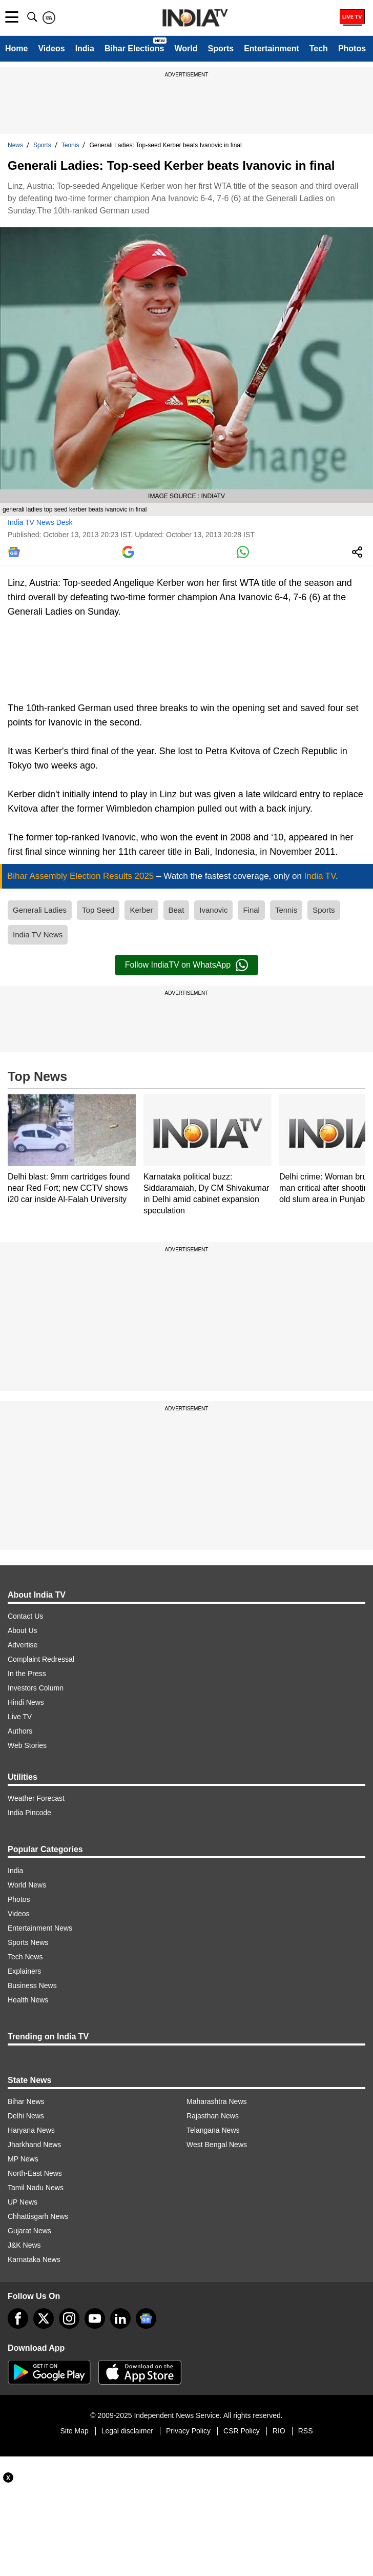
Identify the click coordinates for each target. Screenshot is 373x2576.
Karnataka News (34, 2259)
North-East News (35, 2173)
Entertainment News (40, 1928)
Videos (51, 48)
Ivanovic (213, 910)
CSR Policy (241, 2431)
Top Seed (98, 910)
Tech (318, 48)
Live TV (20, 1717)
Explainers (24, 1971)
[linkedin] (120, 2318)
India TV (320, 876)
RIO (279, 2431)
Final (251, 910)
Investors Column (36, 1688)
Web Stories (27, 1745)
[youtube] (95, 2318)
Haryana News (31, 2130)
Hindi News (26, 1702)
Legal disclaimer (127, 2431)
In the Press (27, 1673)
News (15, 145)
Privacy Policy (188, 2431)
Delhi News (26, 2116)
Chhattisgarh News (38, 2216)
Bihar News (26, 2101)
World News (27, 1885)
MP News (23, 2159)
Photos (352, 48)
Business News (32, 1985)
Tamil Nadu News (36, 2188)
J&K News (24, 2245)
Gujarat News (29, 2231)
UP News (22, 2202)
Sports (221, 48)
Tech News (25, 1957)
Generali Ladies (40, 910)
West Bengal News (216, 2144)
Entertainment (271, 48)
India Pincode (29, 1812)
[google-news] (146, 2318)
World (185, 48)
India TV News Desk (40, 522)
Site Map (74, 2431)
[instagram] (69, 2318)
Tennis (70, 145)
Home (16, 48)
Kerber (141, 910)
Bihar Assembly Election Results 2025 (81, 876)
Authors (20, 1731)
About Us (22, 1630)
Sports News (28, 1942)
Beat (176, 910)
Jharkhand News (34, 2144)
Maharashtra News (216, 2101)
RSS (305, 2431)
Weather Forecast (36, 1798)
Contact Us (25, 1616)
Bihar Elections (134, 48)
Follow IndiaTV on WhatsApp (186, 965)
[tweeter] (43, 2318)
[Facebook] (18, 2318)
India (84, 48)
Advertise (22, 1645)
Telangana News (213, 2130)
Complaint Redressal (41, 1659)
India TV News (38, 934)
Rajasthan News (212, 2116)
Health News (28, 2000)
